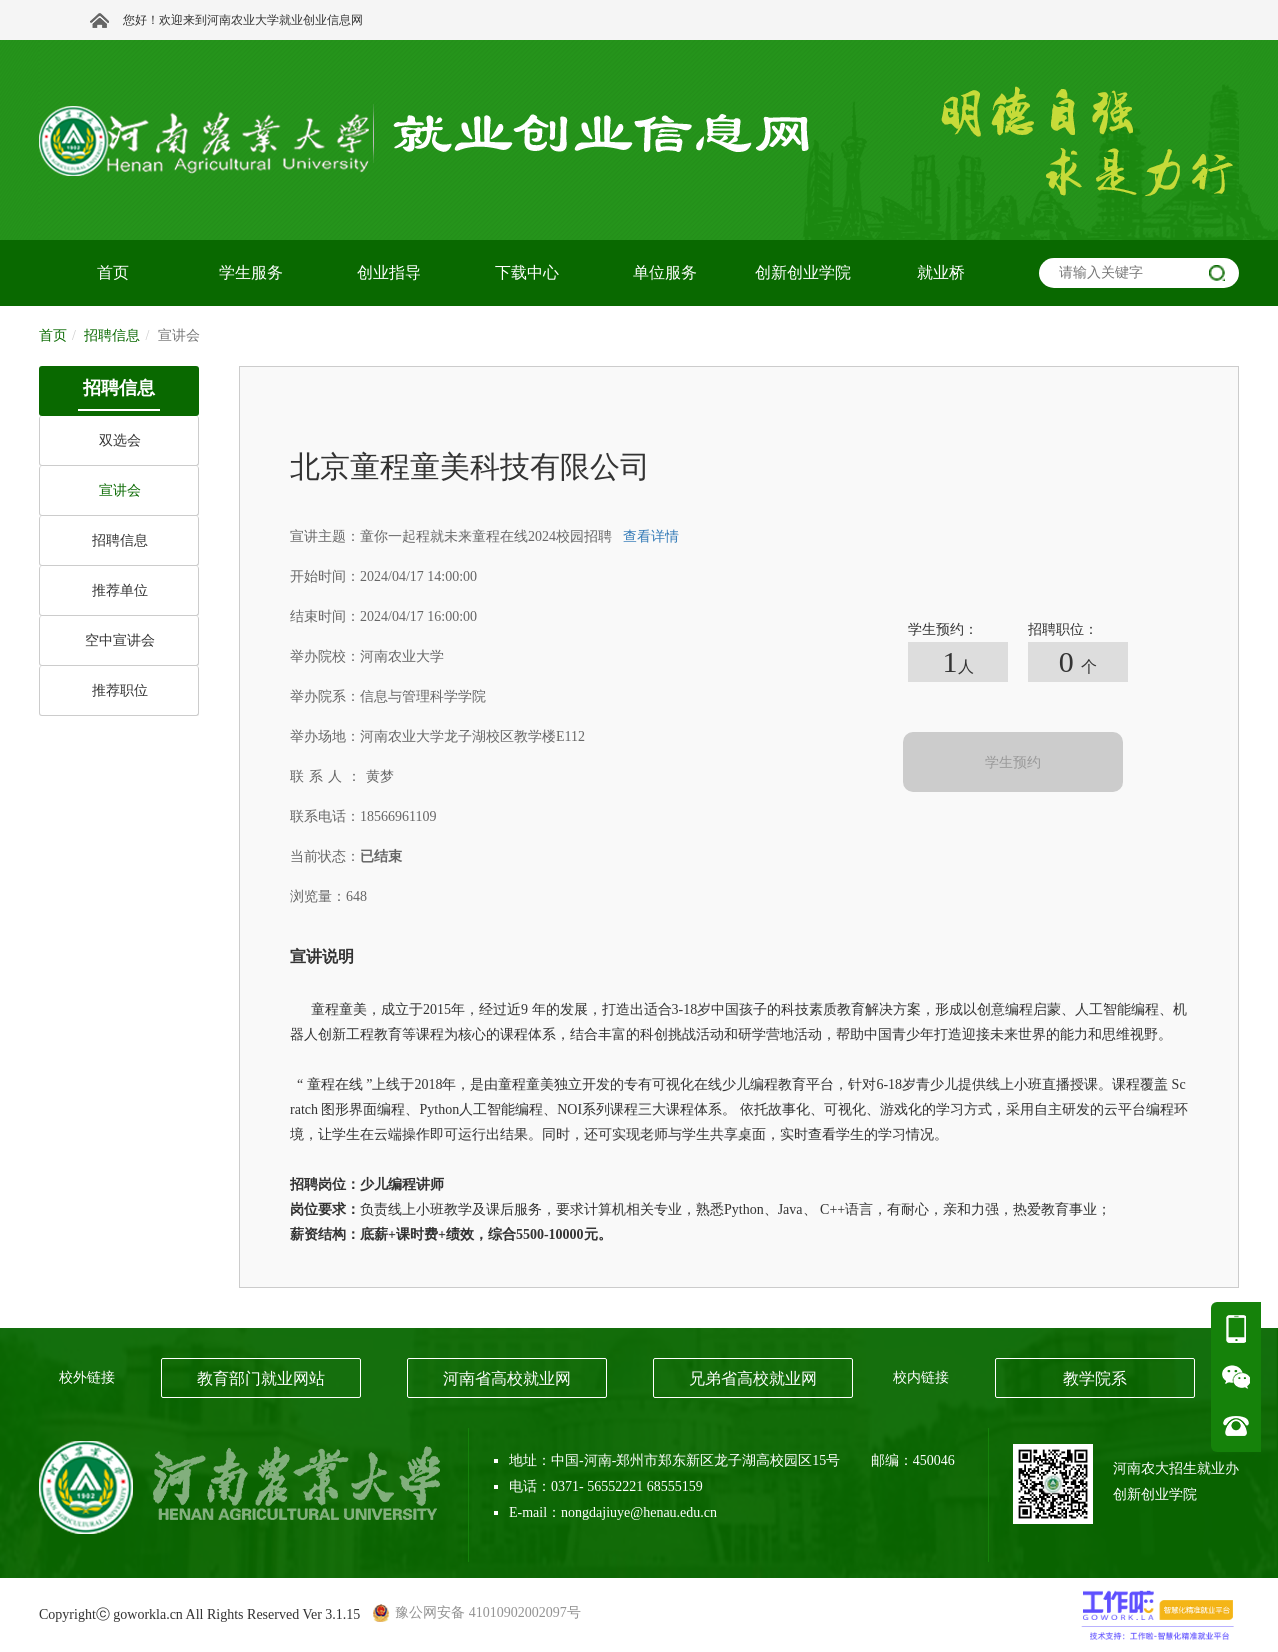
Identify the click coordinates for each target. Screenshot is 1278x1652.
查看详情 (651, 536)
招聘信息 (120, 540)
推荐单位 (120, 590)
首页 (53, 335)
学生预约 (1013, 762)
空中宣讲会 (120, 640)
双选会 (120, 440)
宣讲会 (120, 490)
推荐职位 (120, 690)
